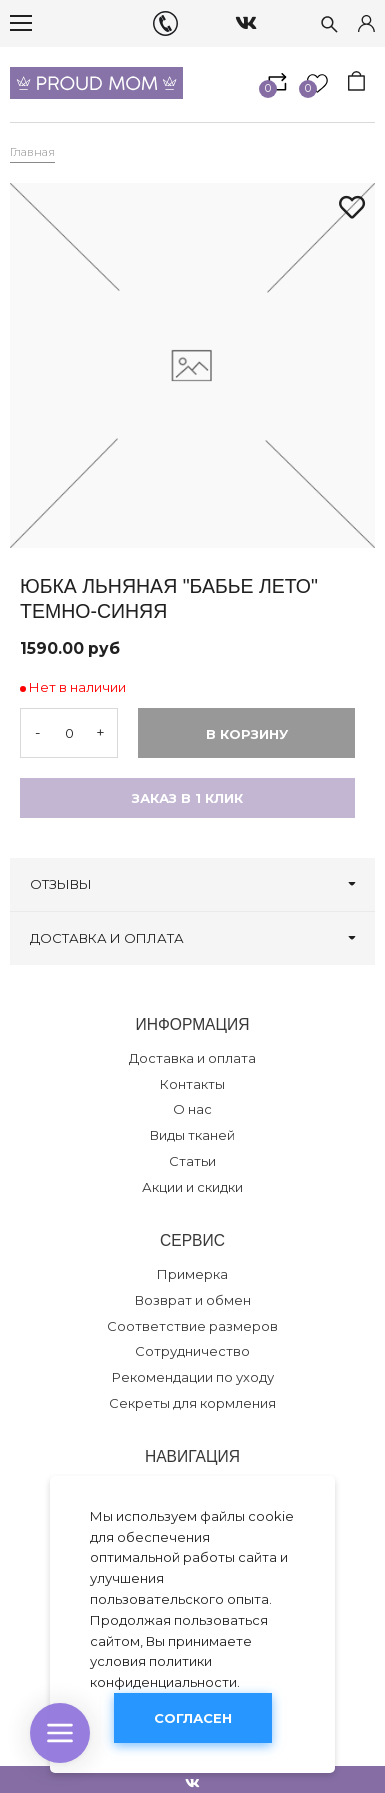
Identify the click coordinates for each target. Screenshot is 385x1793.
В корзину (247, 734)
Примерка (192, 1274)
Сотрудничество (192, 1351)
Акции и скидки (192, 1187)
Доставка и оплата (192, 1058)
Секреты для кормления (192, 1403)
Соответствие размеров (192, 1326)
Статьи (192, 1161)
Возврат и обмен (193, 1300)
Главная (32, 152)
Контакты (192, 1084)
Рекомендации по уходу (193, 1377)
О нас (192, 1109)
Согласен (193, 1718)
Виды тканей (192, 1135)
